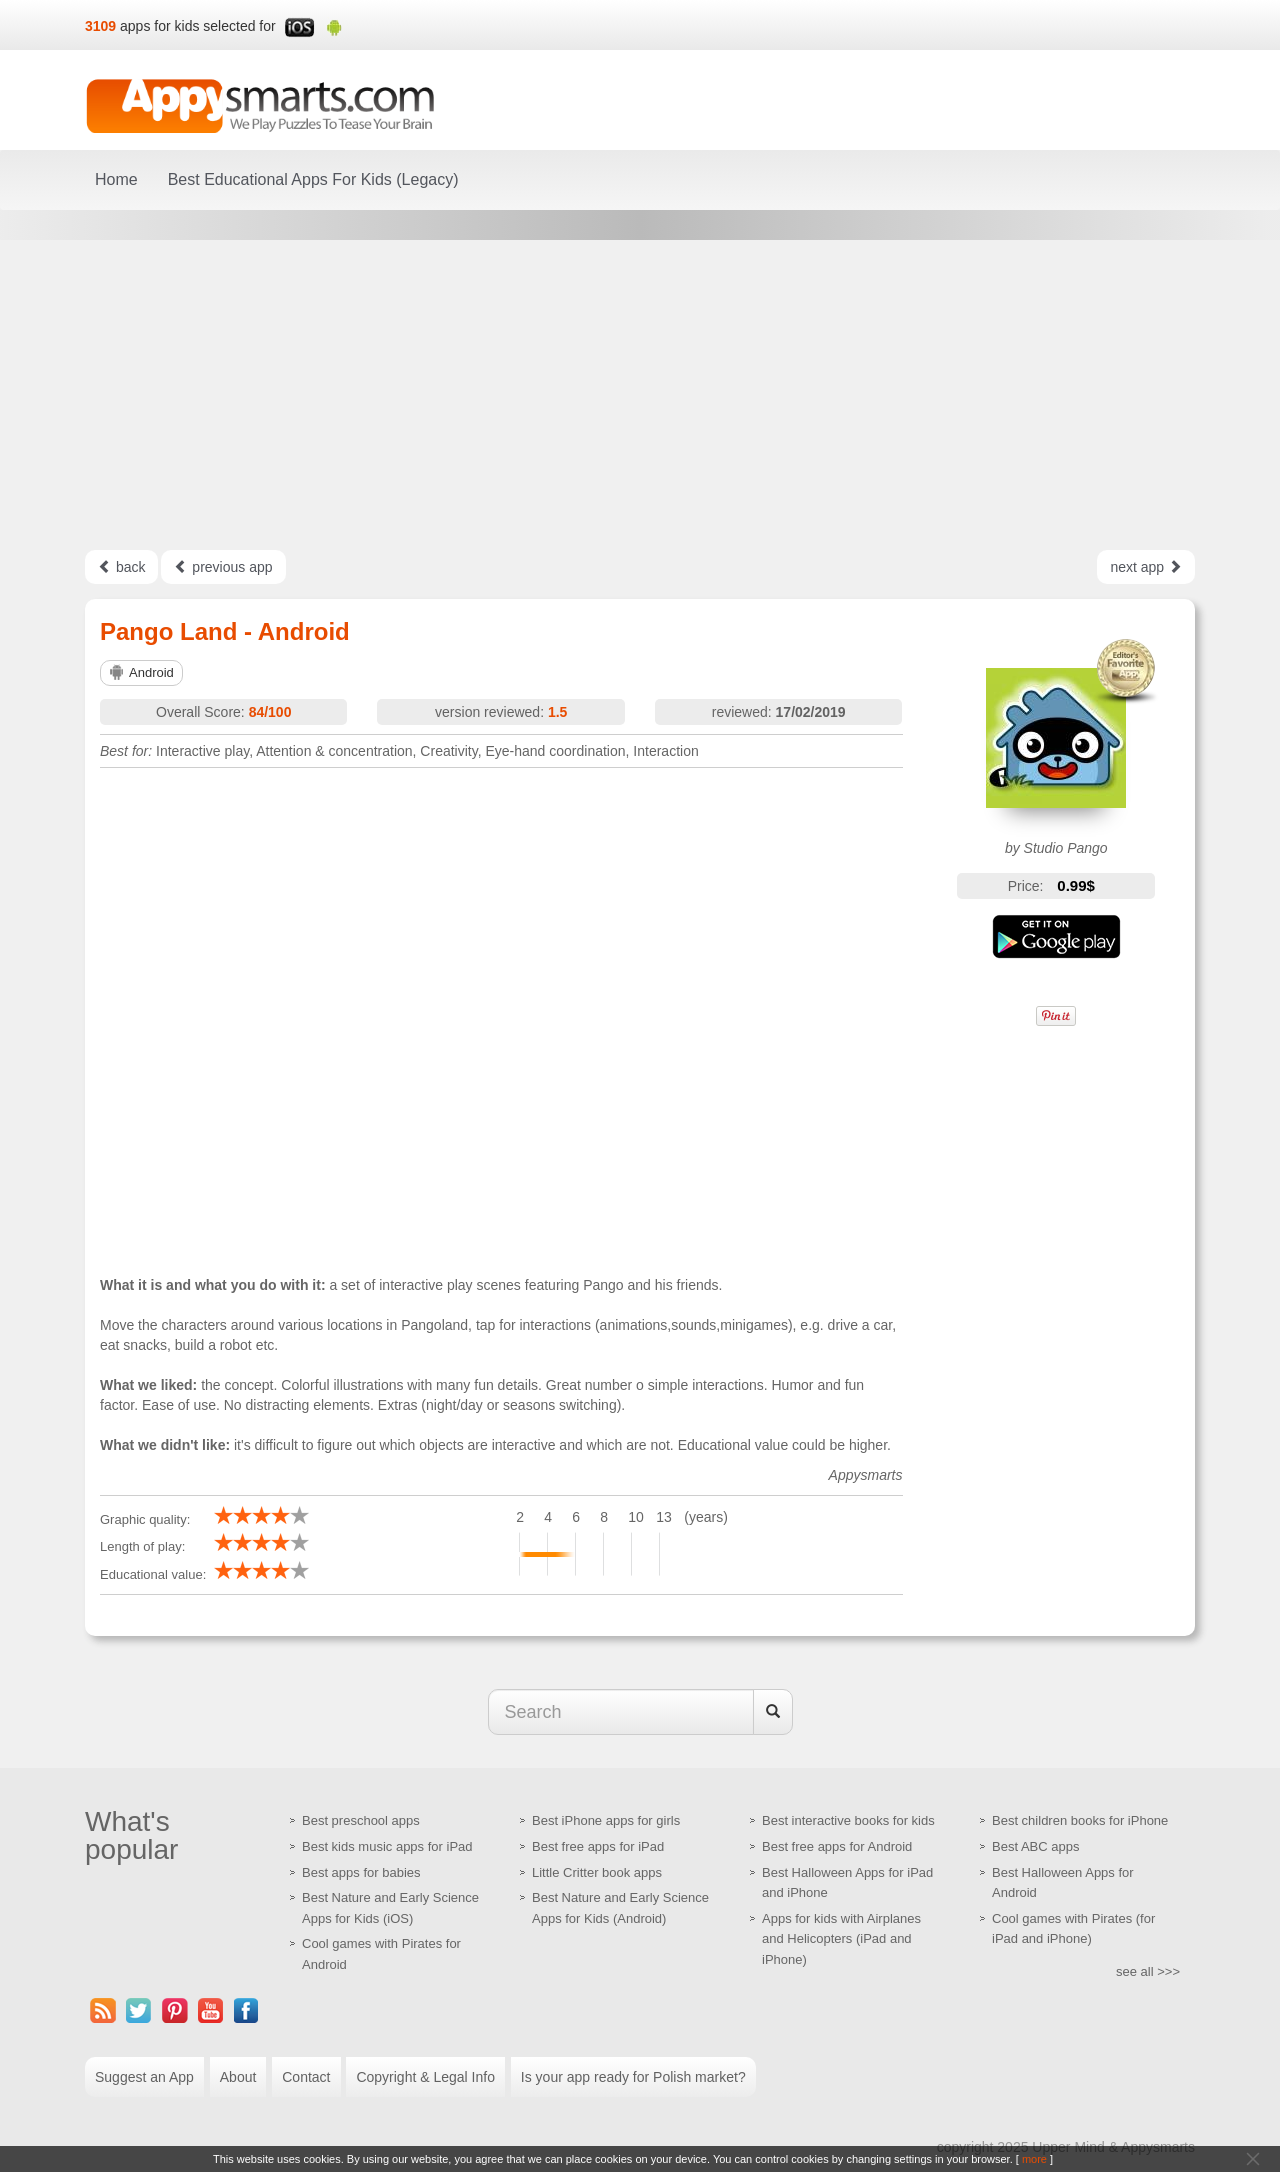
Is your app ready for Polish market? (633, 2077)
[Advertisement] (640, 395)
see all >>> (1148, 1971)
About (238, 2077)
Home (116, 179)
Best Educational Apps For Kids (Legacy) (313, 179)
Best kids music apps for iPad (387, 1846)
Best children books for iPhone (1080, 1820)
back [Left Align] (121, 567)
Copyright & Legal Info (425, 2077)
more (1034, 2159)
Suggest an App (144, 2077)
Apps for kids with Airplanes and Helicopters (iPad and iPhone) (841, 1939)
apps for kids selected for (198, 26)
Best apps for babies (361, 1872)
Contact (306, 2077)
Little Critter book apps (597, 1872)
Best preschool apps (361, 1820)
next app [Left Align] (1146, 567)
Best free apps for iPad (598, 1846)
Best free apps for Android (837, 1846)
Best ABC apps (1035, 1846)
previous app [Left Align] (223, 567)
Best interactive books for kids (848, 1820)
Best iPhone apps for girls (606, 1820)
